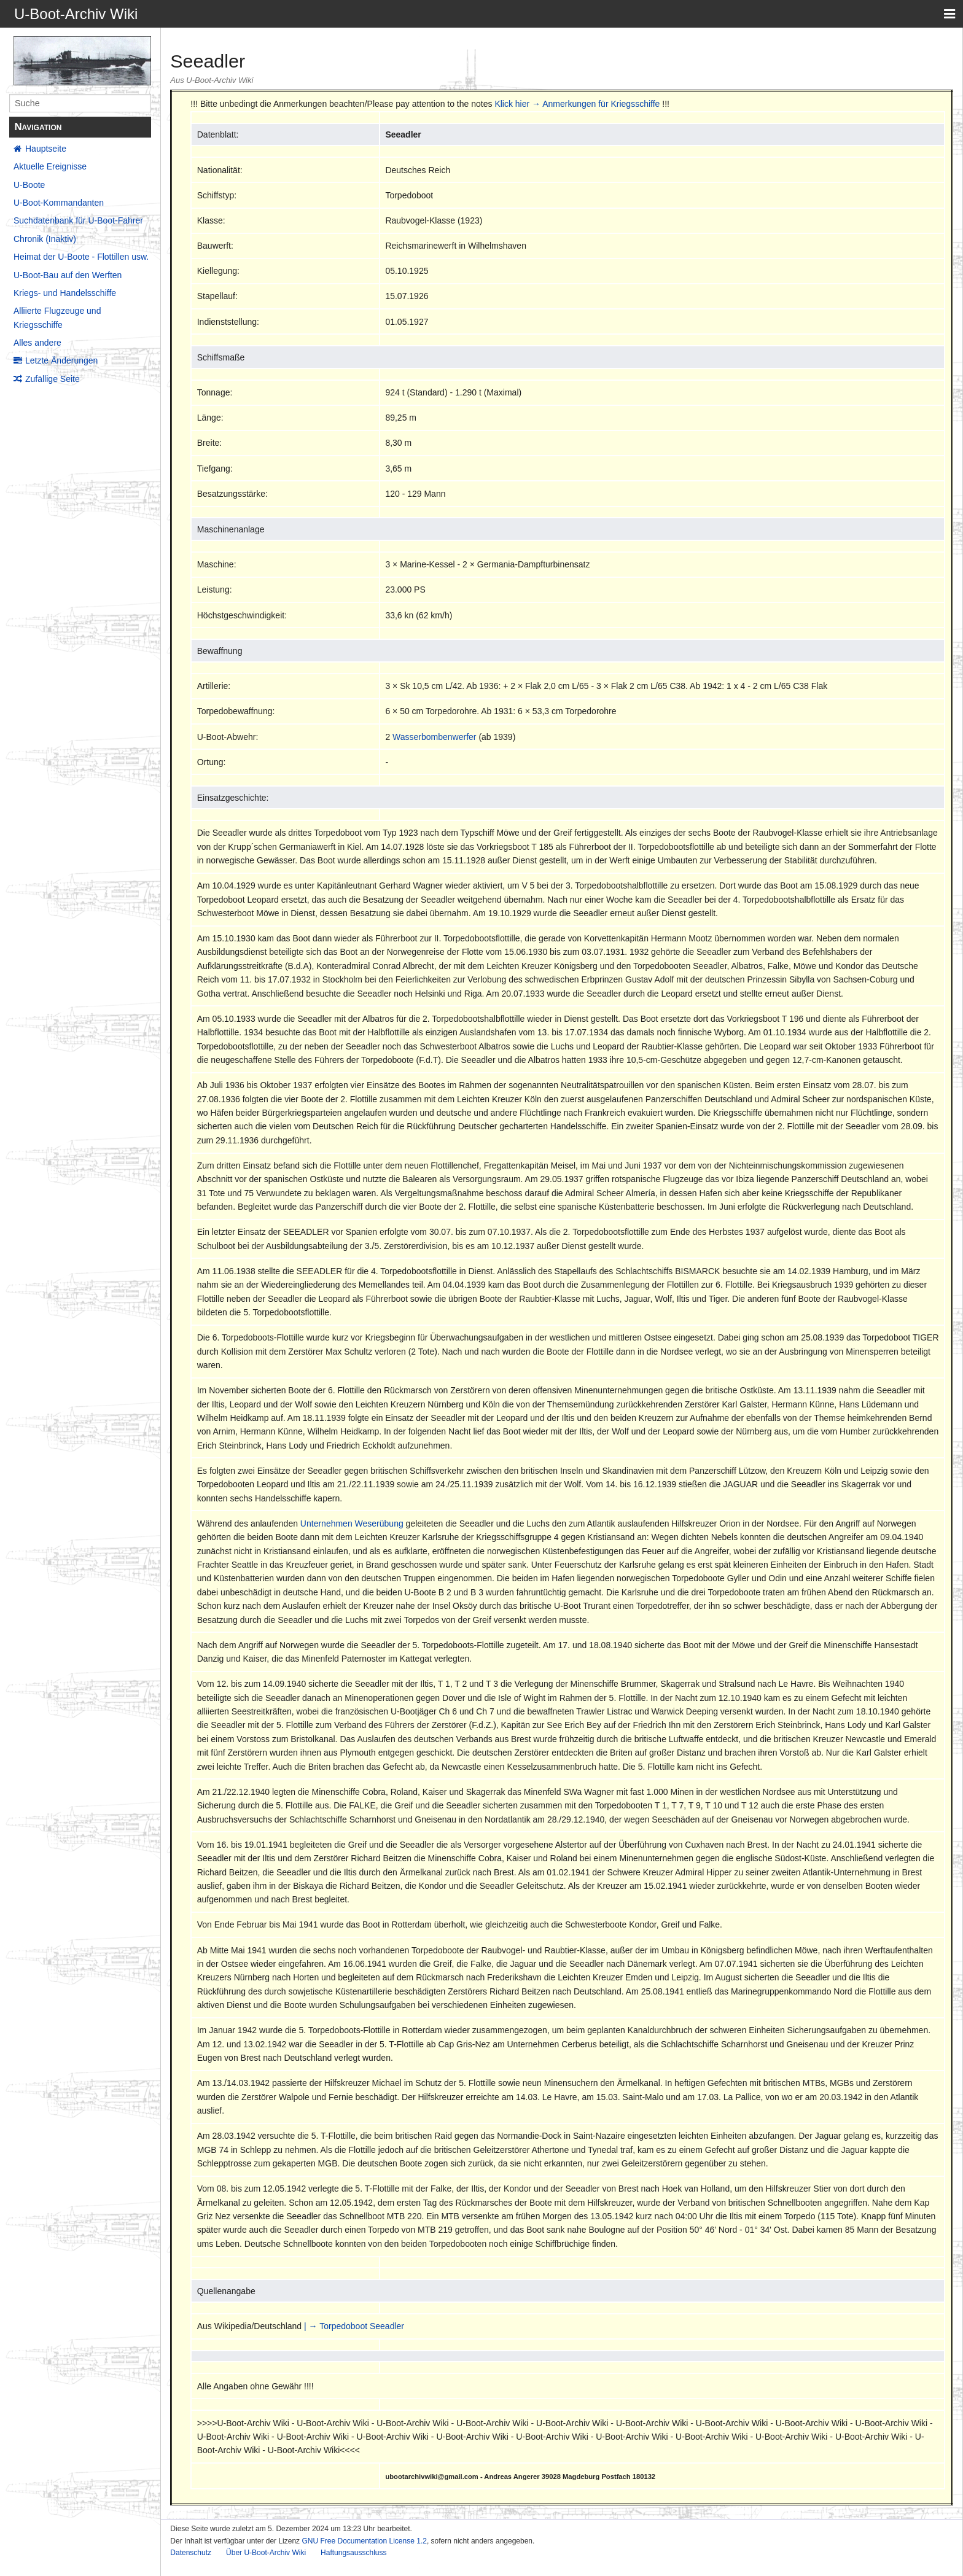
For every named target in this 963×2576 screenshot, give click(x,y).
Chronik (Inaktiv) (45, 239)
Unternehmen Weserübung (352, 1523)
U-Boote (29, 185)
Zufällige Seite (52, 379)
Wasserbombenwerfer (434, 737)
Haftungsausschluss (353, 2552)
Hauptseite (45, 149)
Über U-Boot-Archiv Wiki (266, 2552)
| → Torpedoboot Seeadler (354, 2326)
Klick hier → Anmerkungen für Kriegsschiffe (577, 104)
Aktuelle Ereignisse (50, 166)
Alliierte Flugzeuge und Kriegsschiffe (57, 317)
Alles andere (37, 343)
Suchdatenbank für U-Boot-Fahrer (78, 220)
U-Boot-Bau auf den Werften (68, 275)
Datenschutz (190, 2552)
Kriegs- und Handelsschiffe (65, 293)
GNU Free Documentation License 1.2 (364, 2541)
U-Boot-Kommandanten (59, 203)
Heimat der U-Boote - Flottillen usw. (81, 257)
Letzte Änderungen (61, 360)
